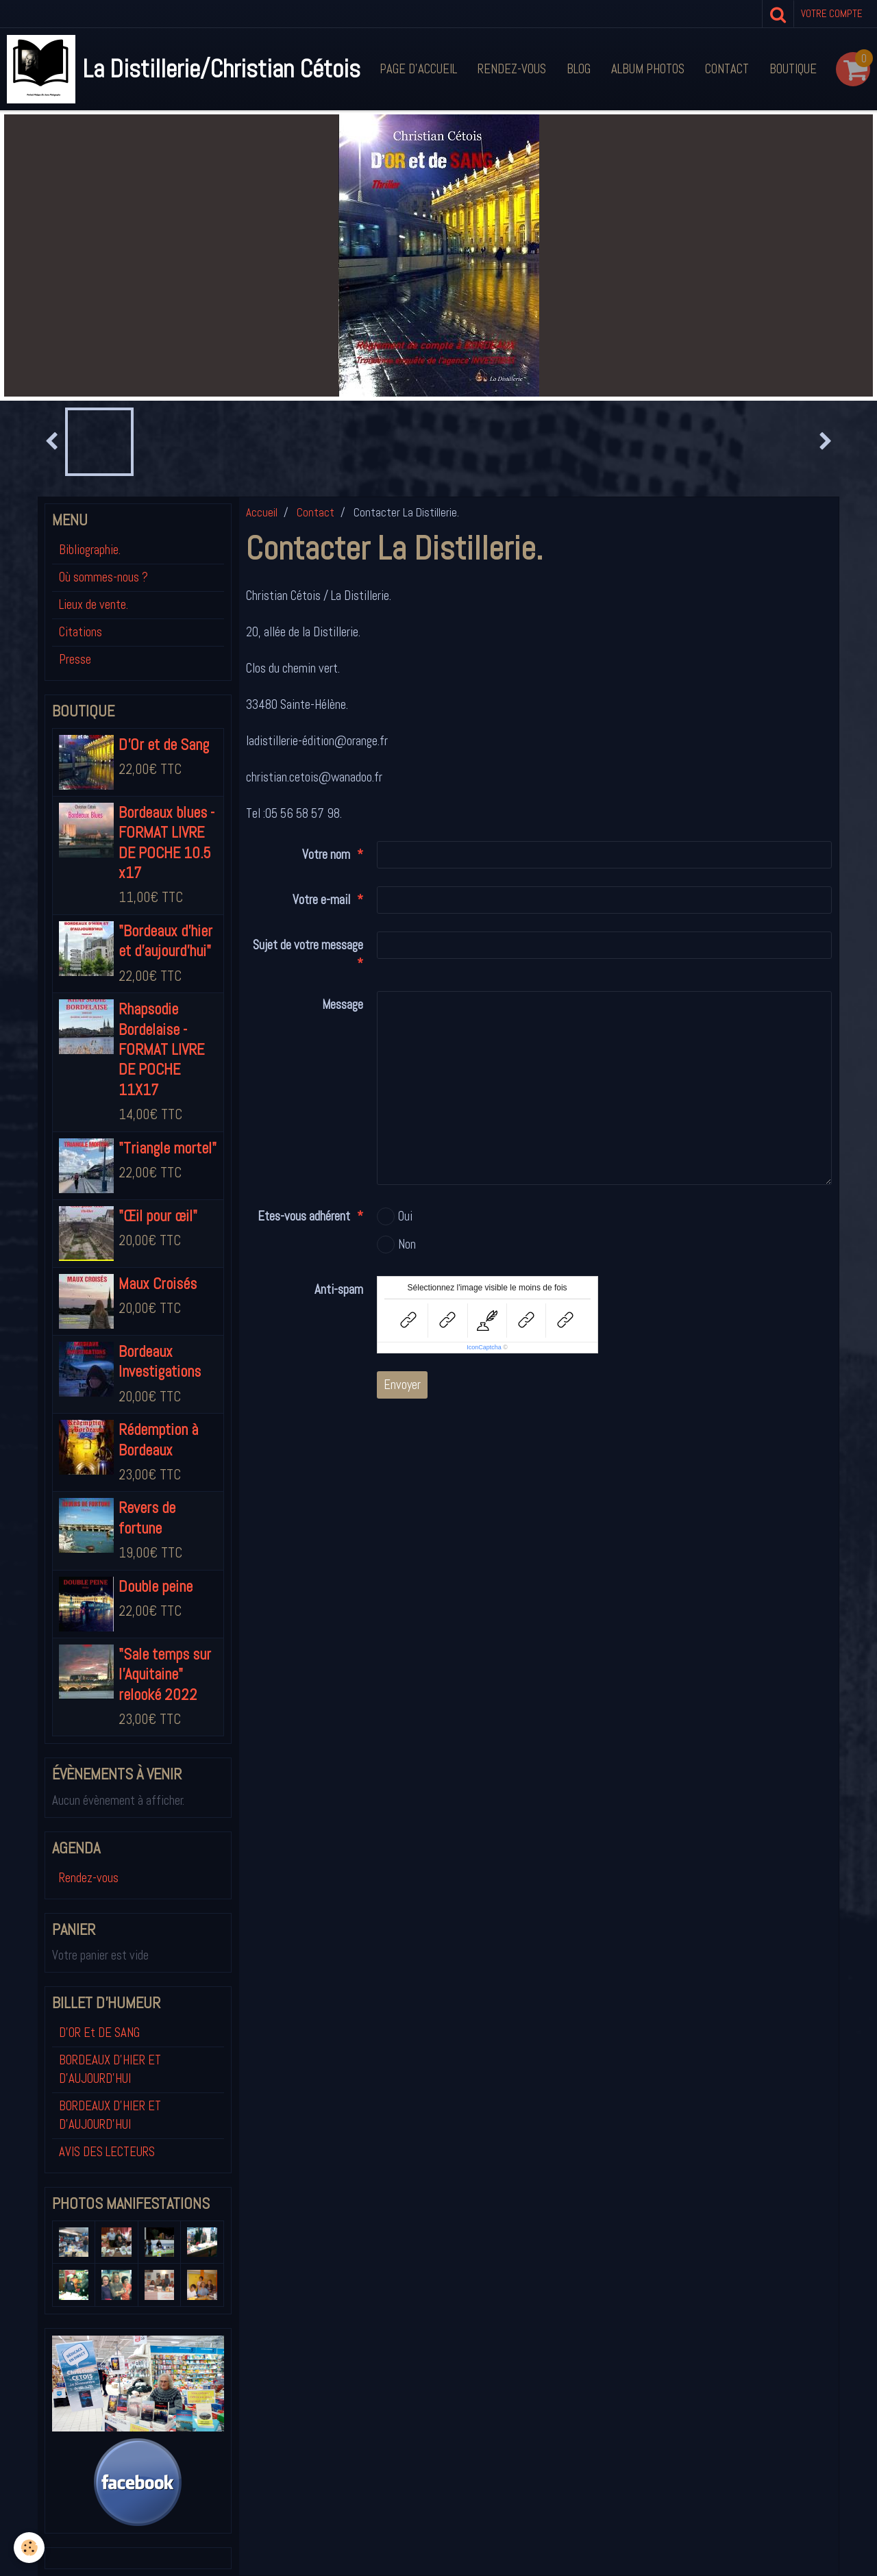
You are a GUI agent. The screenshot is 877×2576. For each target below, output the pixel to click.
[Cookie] (29, 2547)
